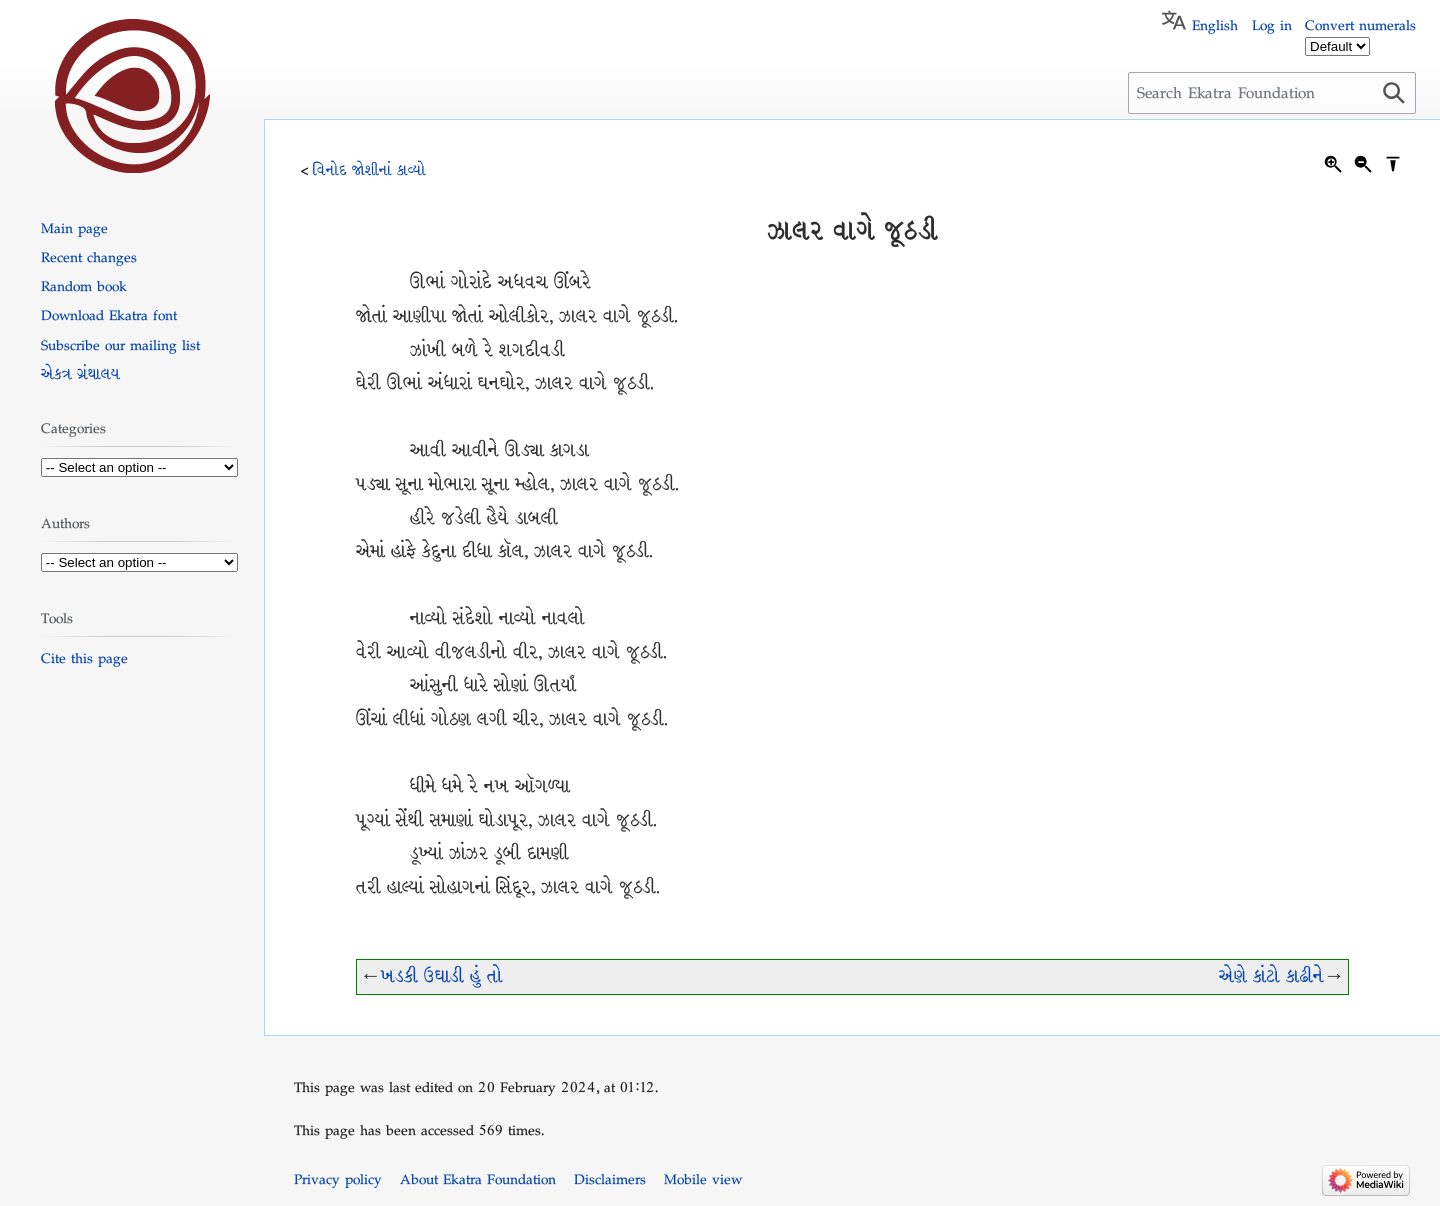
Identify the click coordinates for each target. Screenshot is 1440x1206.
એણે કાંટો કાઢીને (1271, 976)
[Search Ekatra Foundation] (1272, 93)
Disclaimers (610, 1179)
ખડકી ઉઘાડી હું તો (442, 976)
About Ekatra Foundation (478, 1179)
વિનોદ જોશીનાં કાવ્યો (369, 170)
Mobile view (703, 1179)
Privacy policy (338, 1179)
